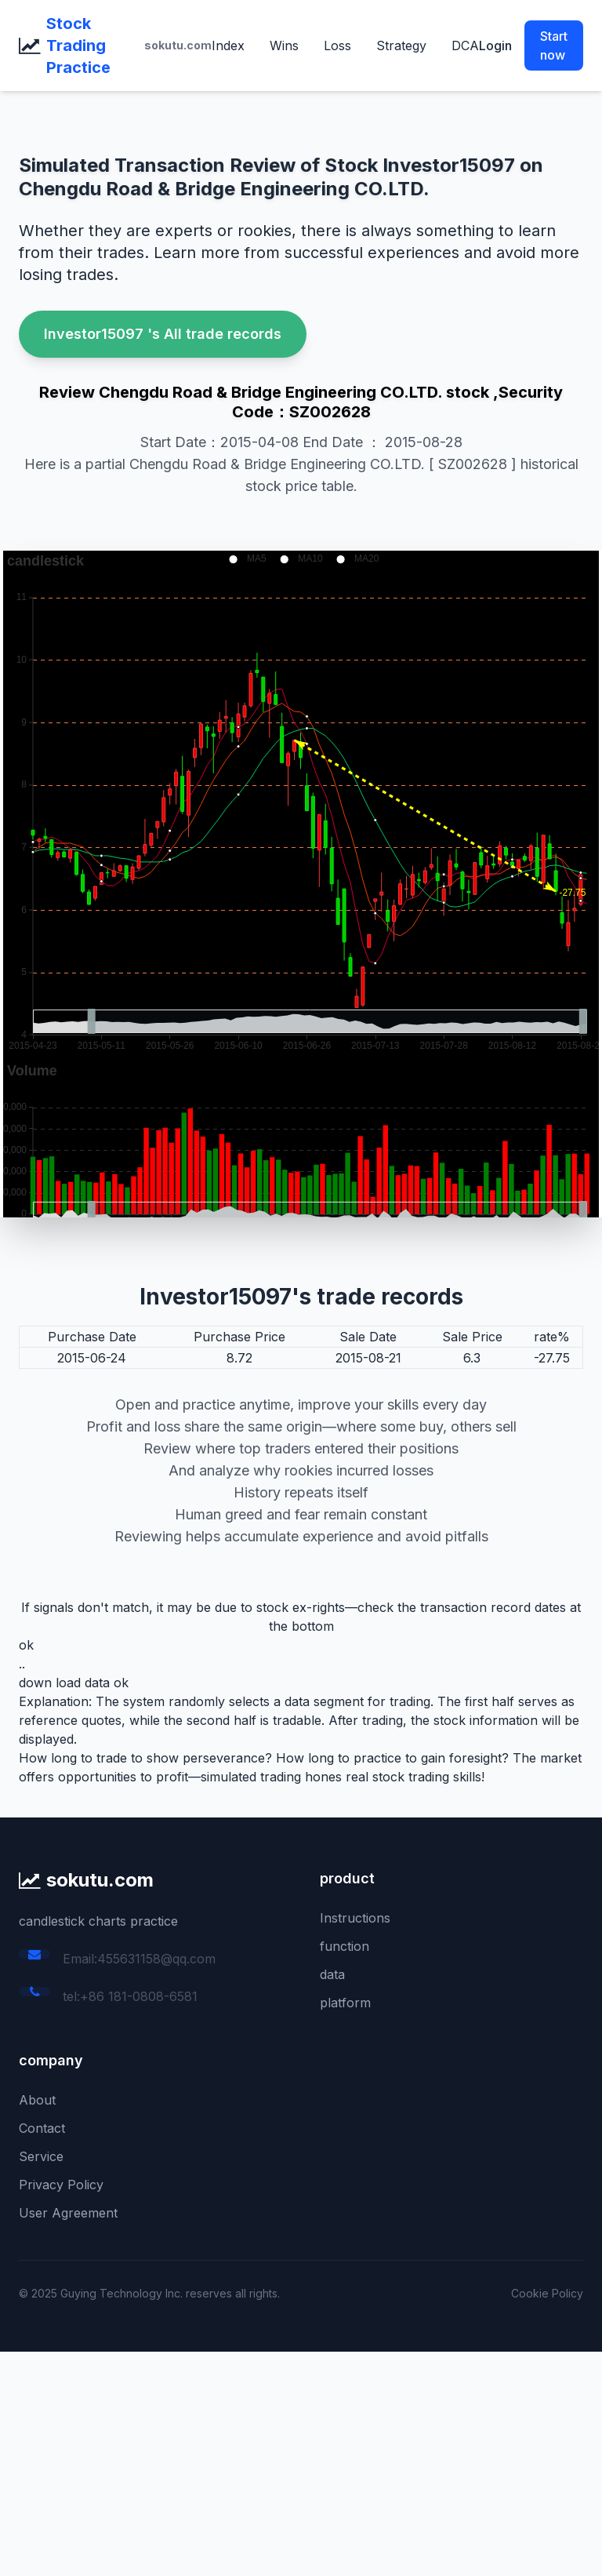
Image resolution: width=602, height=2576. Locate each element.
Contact (42, 2128)
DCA (465, 45)
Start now (554, 45)
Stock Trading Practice (78, 45)
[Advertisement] (301, 2461)
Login (495, 45)
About (37, 2100)
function (344, 1946)
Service (41, 2156)
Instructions (355, 1918)
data (332, 1974)
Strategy (401, 45)
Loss (337, 45)
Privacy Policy (61, 2184)
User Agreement (68, 2213)
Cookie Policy (547, 2293)
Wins (284, 45)
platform (345, 2002)
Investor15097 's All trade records (162, 334)
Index (228, 45)
